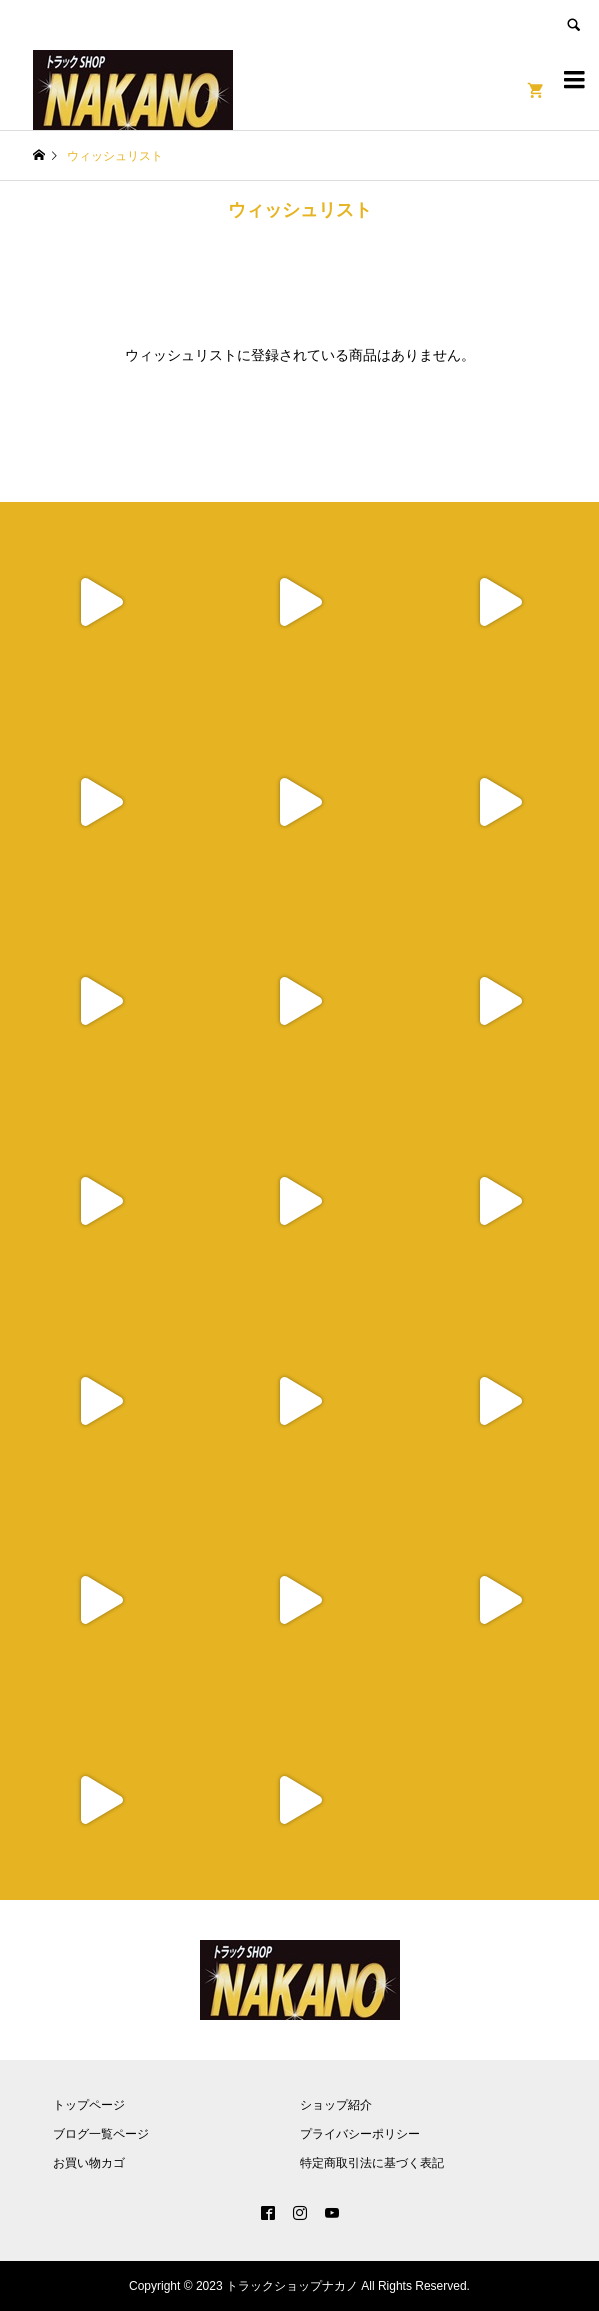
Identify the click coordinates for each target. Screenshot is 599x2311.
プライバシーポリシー (360, 2134)
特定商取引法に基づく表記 (372, 2163)
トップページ (89, 2105)
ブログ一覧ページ (101, 2134)
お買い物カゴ (89, 2163)
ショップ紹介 (336, 2105)
